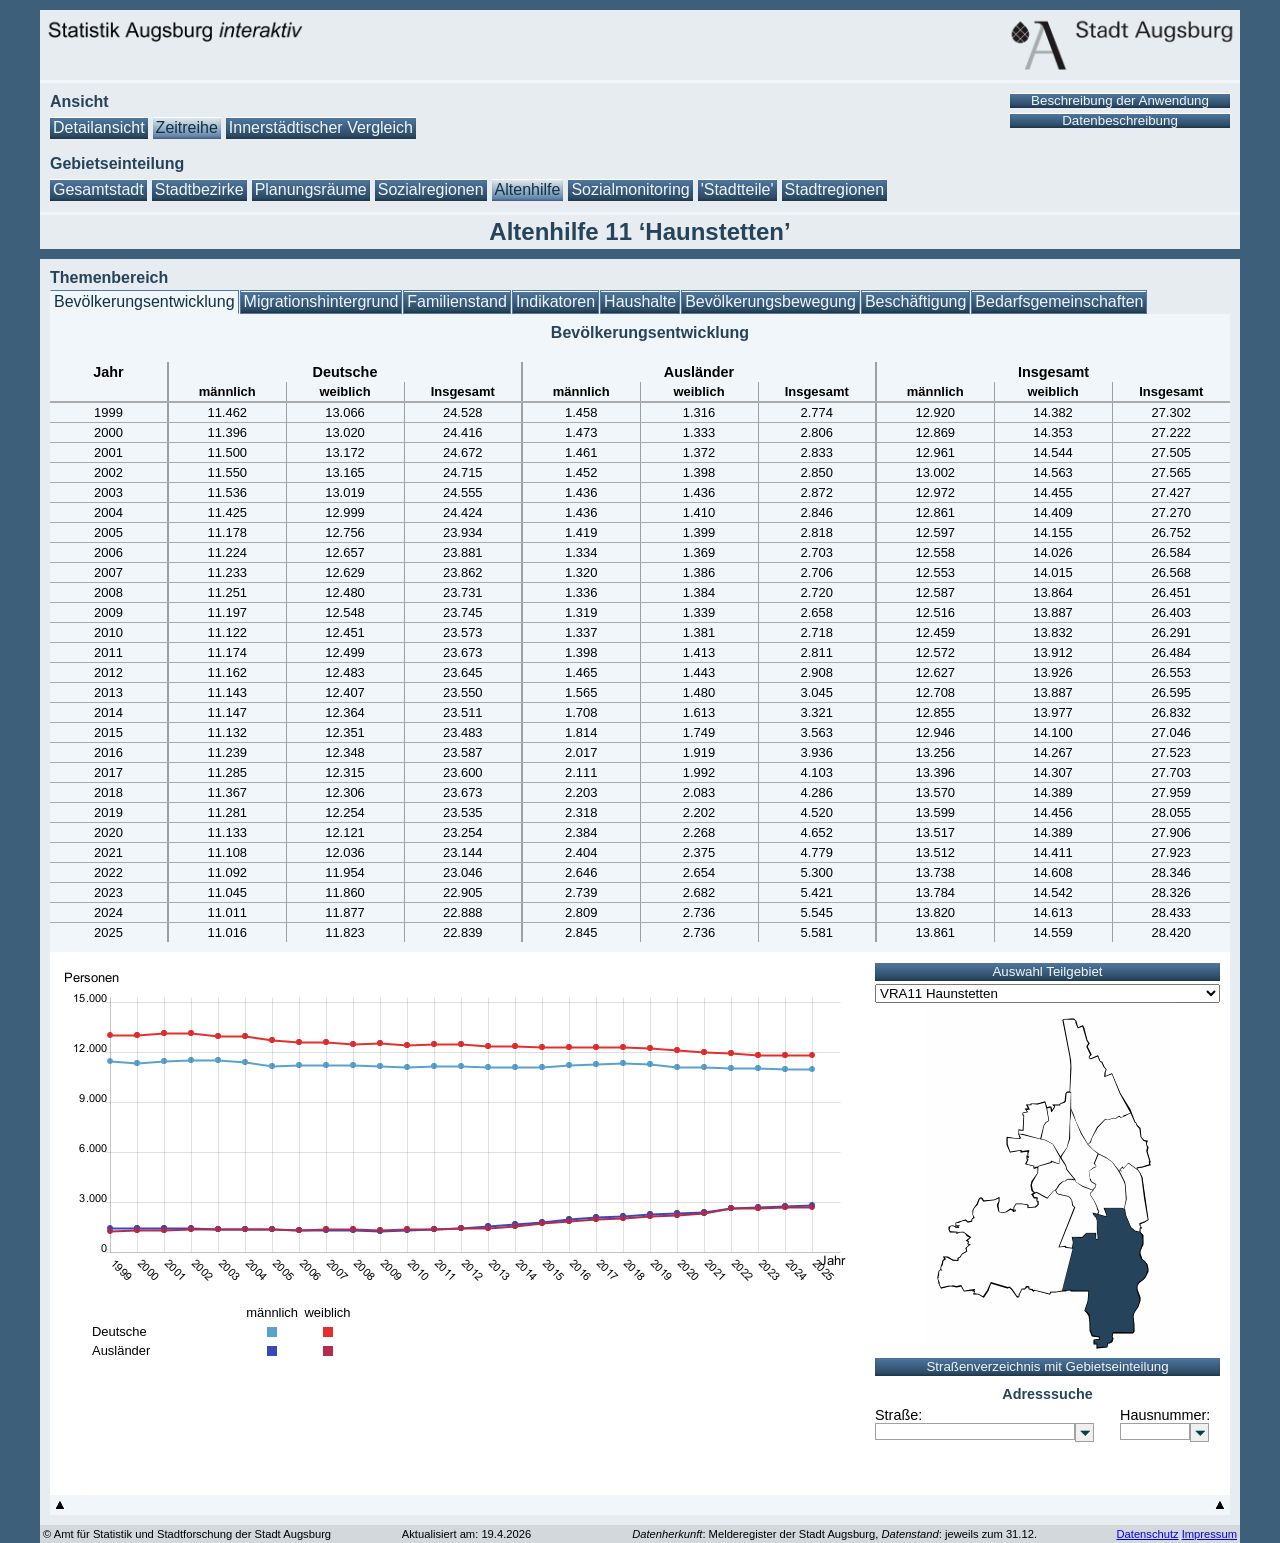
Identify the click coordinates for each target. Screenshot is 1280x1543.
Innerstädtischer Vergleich (321, 127)
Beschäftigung (915, 301)
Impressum (1209, 1534)
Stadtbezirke (199, 189)
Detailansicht (99, 127)
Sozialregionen (431, 189)
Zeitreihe (187, 127)
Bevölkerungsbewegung (770, 301)
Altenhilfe (528, 189)
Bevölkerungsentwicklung (144, 301)
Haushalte (640, 301)
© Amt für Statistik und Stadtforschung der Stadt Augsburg (187, 1534)
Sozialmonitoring (630, 189)
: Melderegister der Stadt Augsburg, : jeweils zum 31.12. (834, 1534)
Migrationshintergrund (321, 301)
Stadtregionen (835, 189)
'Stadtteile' (737, 189)
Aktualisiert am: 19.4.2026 (466, 1534)
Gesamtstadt (98, 189)
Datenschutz (1147, 1534)
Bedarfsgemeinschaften (1059, 301)
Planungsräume (311, 189)
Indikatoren (555, 301)
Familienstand (457, 301)
